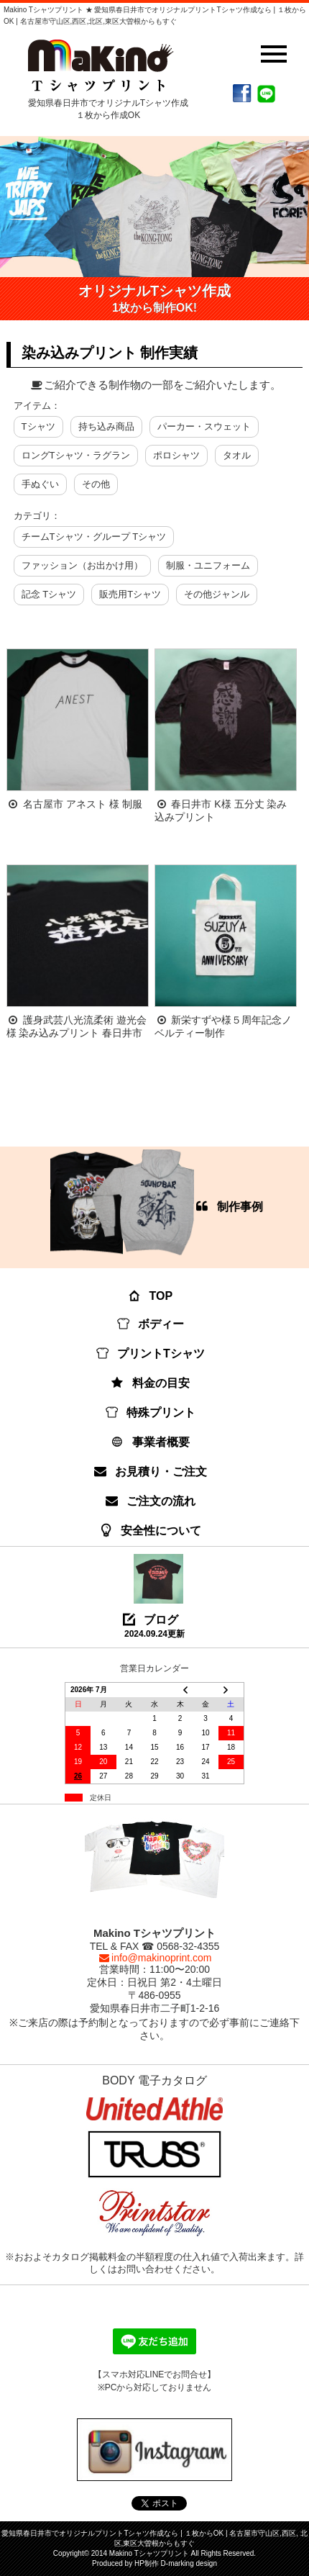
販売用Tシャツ (130, 594)
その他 (96, 484)
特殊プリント (150, 1412)
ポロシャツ (176, 455)
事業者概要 (151, 1442)
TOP (150, 1296)
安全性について (151, 1530)
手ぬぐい (40, 484)
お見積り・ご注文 (151, 1471)
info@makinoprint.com (154, 1957)
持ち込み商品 (106, 426)
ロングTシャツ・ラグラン (76, 455)
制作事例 (156, 1203)
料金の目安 (151, 1383)
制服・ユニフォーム (208, 565)
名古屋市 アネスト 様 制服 (82, 804)
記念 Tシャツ (49, 594)
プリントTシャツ (151, 1353)
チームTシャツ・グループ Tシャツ (94, 536)
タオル (237, 455)
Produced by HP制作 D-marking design (154, 2563)
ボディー (151, 1324)
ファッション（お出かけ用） (82, 565)
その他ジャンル (216, 594)
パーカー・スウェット (204, 426)
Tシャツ (38, 426)
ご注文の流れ (150, 1501)
